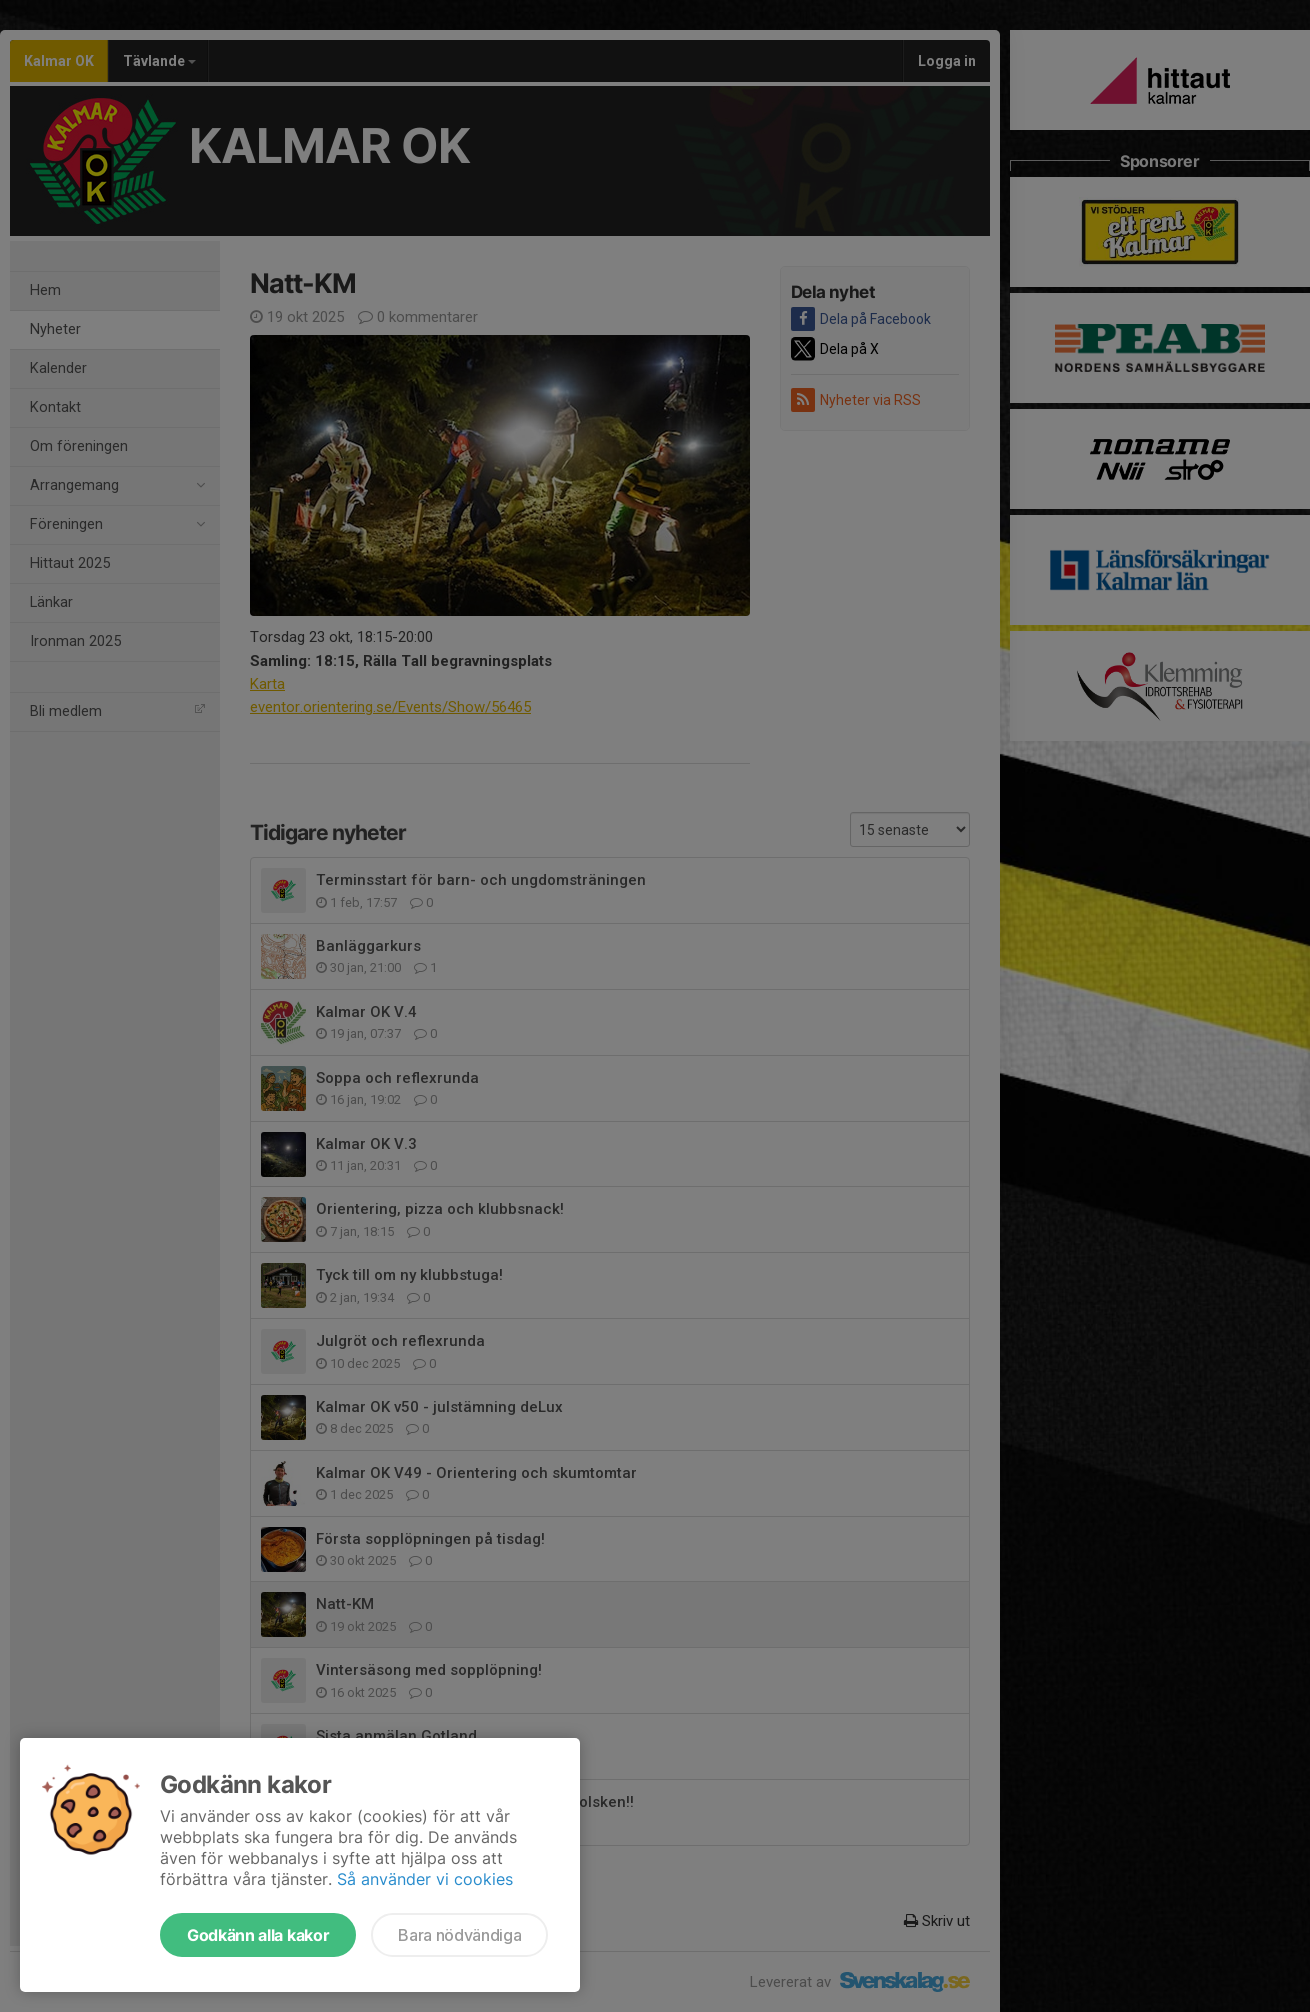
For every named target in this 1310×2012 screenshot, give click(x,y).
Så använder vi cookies (425, 1879)
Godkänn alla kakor (258, 1935)
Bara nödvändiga (459, 1935)
